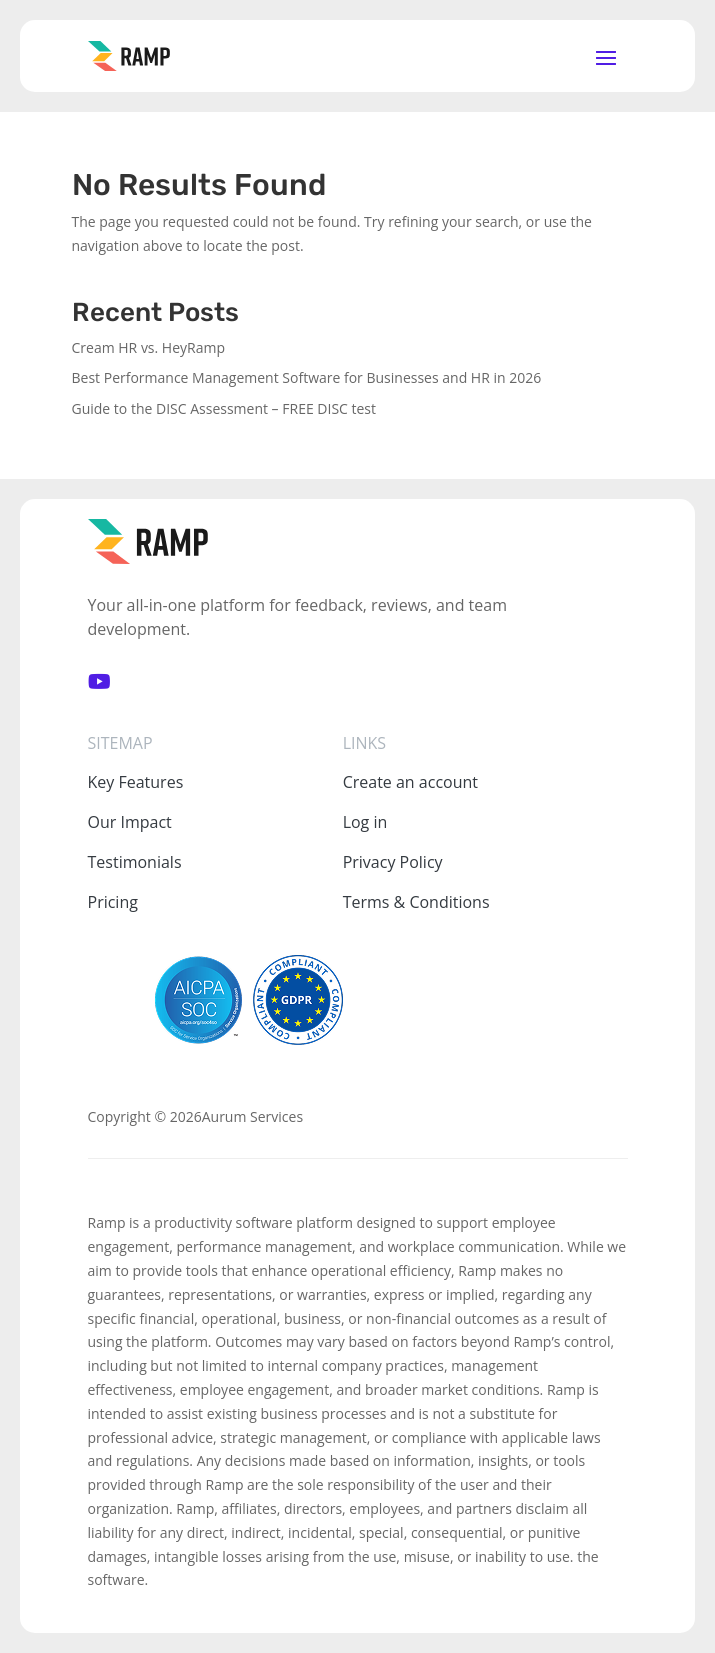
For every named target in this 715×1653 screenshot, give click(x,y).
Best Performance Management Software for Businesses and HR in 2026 (307, 377)
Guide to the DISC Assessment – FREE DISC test (224, 408)
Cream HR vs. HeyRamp (149, 347)
